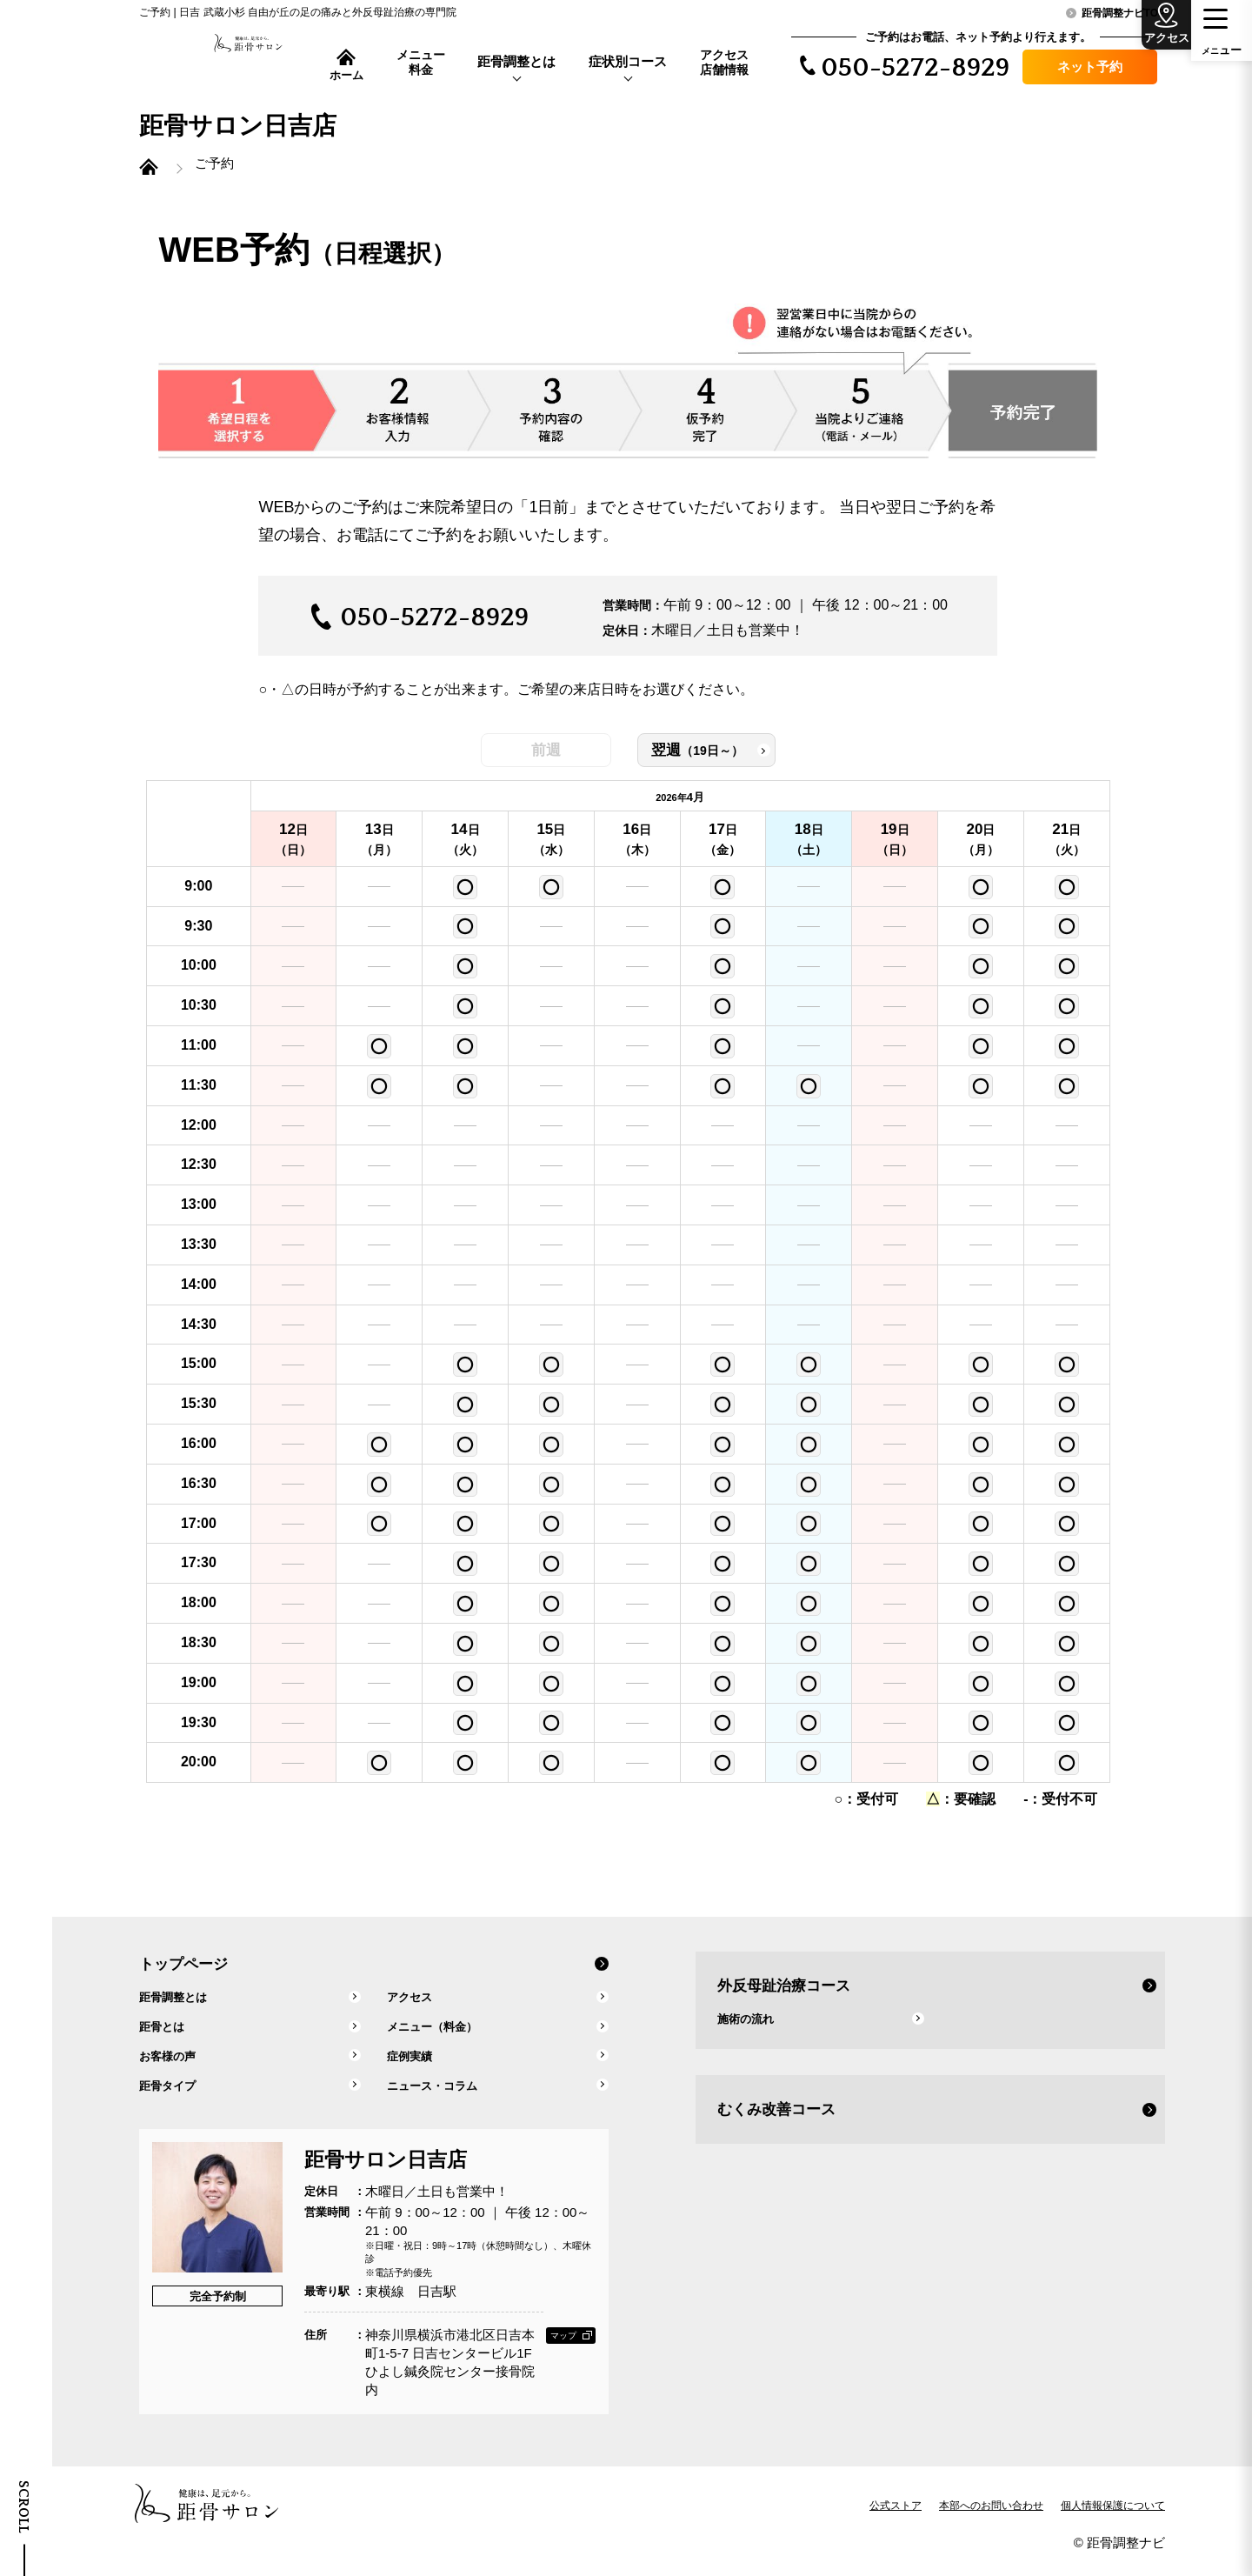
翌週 (722, 763)
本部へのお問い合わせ (991, 2519)
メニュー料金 (420, 62)
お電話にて (400, 548)
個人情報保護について (1113, 2519)
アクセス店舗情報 (724, 62)
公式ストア (895, 2519)
